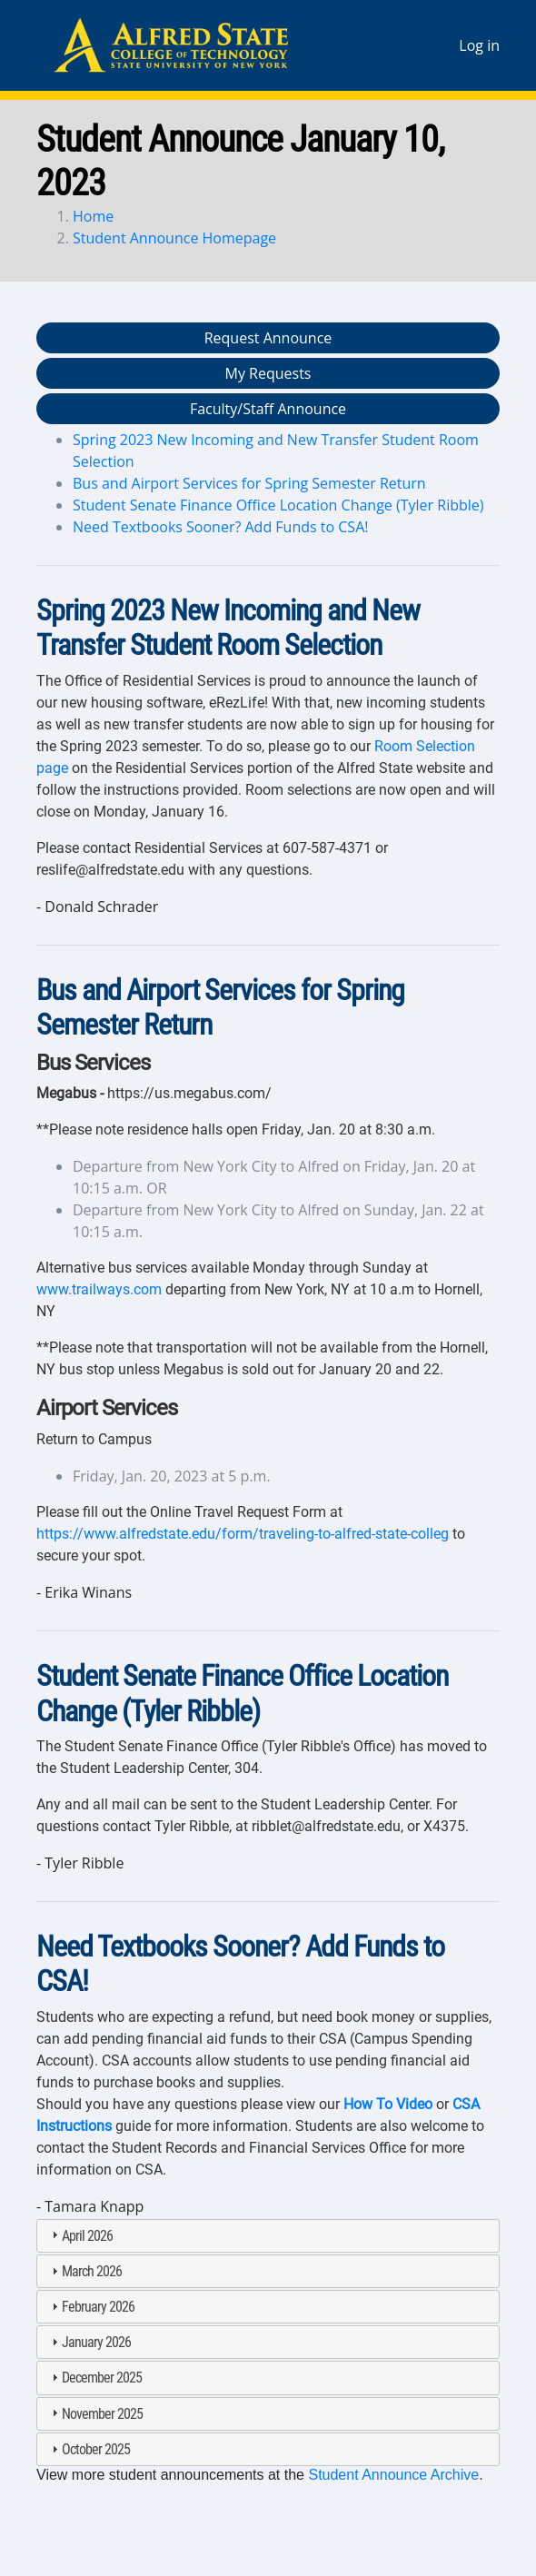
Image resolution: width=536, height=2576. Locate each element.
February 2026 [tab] (90, 2306)
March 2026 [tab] (84, 2271)
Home (93, 216)
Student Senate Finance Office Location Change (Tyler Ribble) (278, 505)
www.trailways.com (99, 1289)
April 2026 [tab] (80, 2235)
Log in (479, 45)
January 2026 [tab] (89, 2342)
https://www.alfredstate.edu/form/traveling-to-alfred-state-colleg (242, 1533)
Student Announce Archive (393, 2474)
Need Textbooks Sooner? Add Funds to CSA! (220, 527)
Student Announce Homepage (174, 238)
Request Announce (268, 338)
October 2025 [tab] (88, 2449)
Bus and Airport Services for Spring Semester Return (249, 483)
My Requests (268, 373)
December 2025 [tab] (94, 2377)
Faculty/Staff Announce (268, 409)
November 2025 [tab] (95, 2413)
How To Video (387, 2104)
